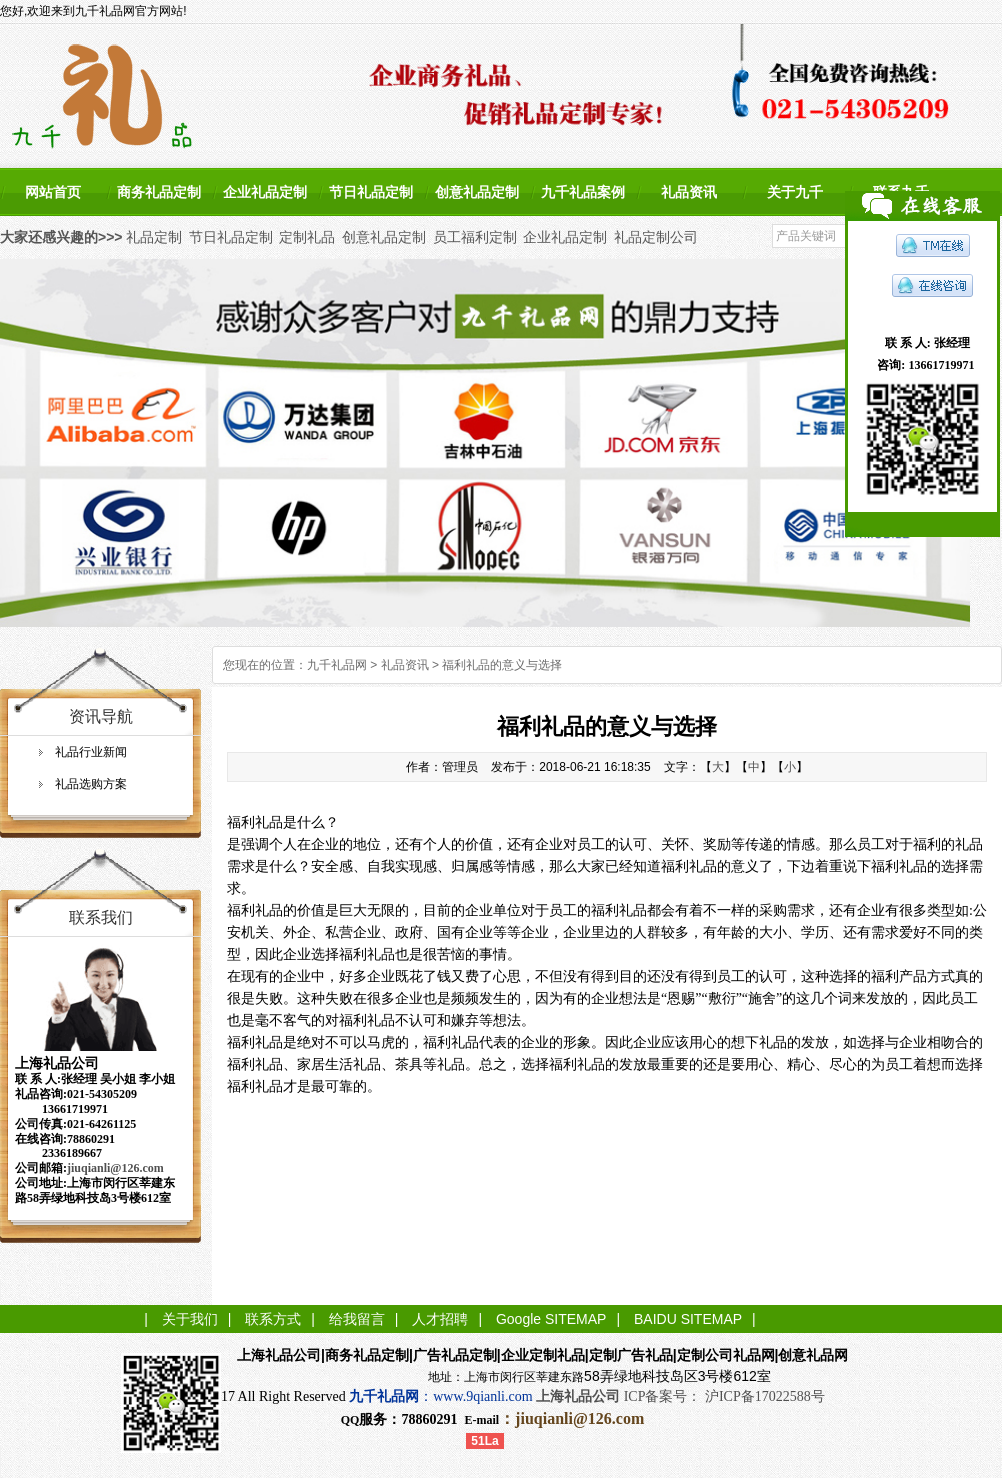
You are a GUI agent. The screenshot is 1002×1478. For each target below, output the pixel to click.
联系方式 (273, 1319)
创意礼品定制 (477, 192)
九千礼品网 (337, 665)
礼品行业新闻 (91, 752)
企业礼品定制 (265, 192)
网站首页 (53, 192)
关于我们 (190, 1319)
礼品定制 (154, 237)
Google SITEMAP (551, 1319)
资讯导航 (101, 716)
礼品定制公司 (656, 237)
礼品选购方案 (91, 784)
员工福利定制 (475, 237)
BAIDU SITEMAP (688, 1319)
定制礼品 (307, 237)
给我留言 (357, 1319)
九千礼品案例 (583, 192)
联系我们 (101, 917)
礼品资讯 (689, 192)
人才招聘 (440, 1319)
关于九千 (795, 192)
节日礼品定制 (371, 192)
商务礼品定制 (159, 192)
